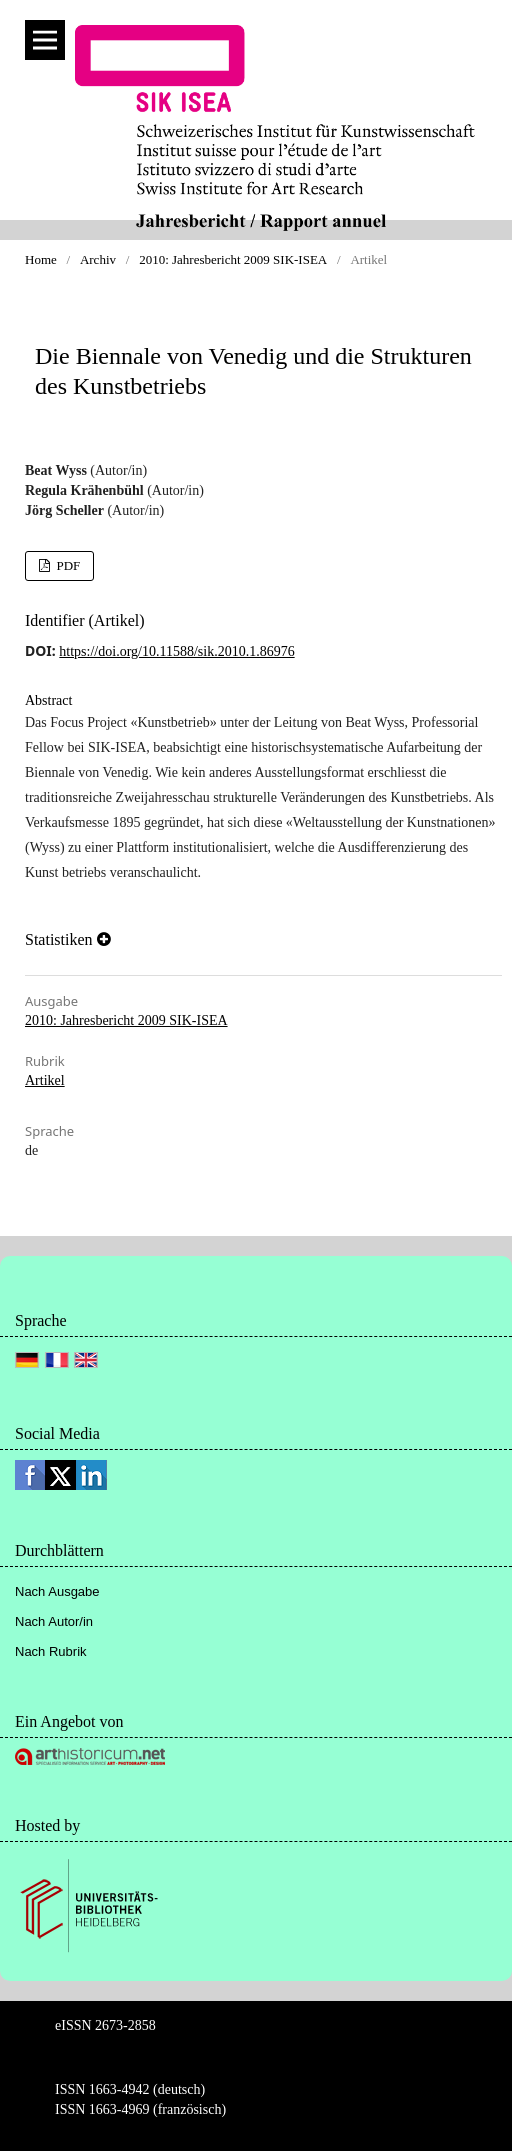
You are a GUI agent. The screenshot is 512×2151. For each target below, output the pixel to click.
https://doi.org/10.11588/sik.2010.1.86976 (176, 651)
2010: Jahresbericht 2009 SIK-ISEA (233, 259)
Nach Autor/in (54, 1621)
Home (41, 259)
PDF (66, 565)
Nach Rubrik (51, 1651)
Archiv (98, 259)
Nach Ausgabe (57, 1591)
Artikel (45, 1080)
